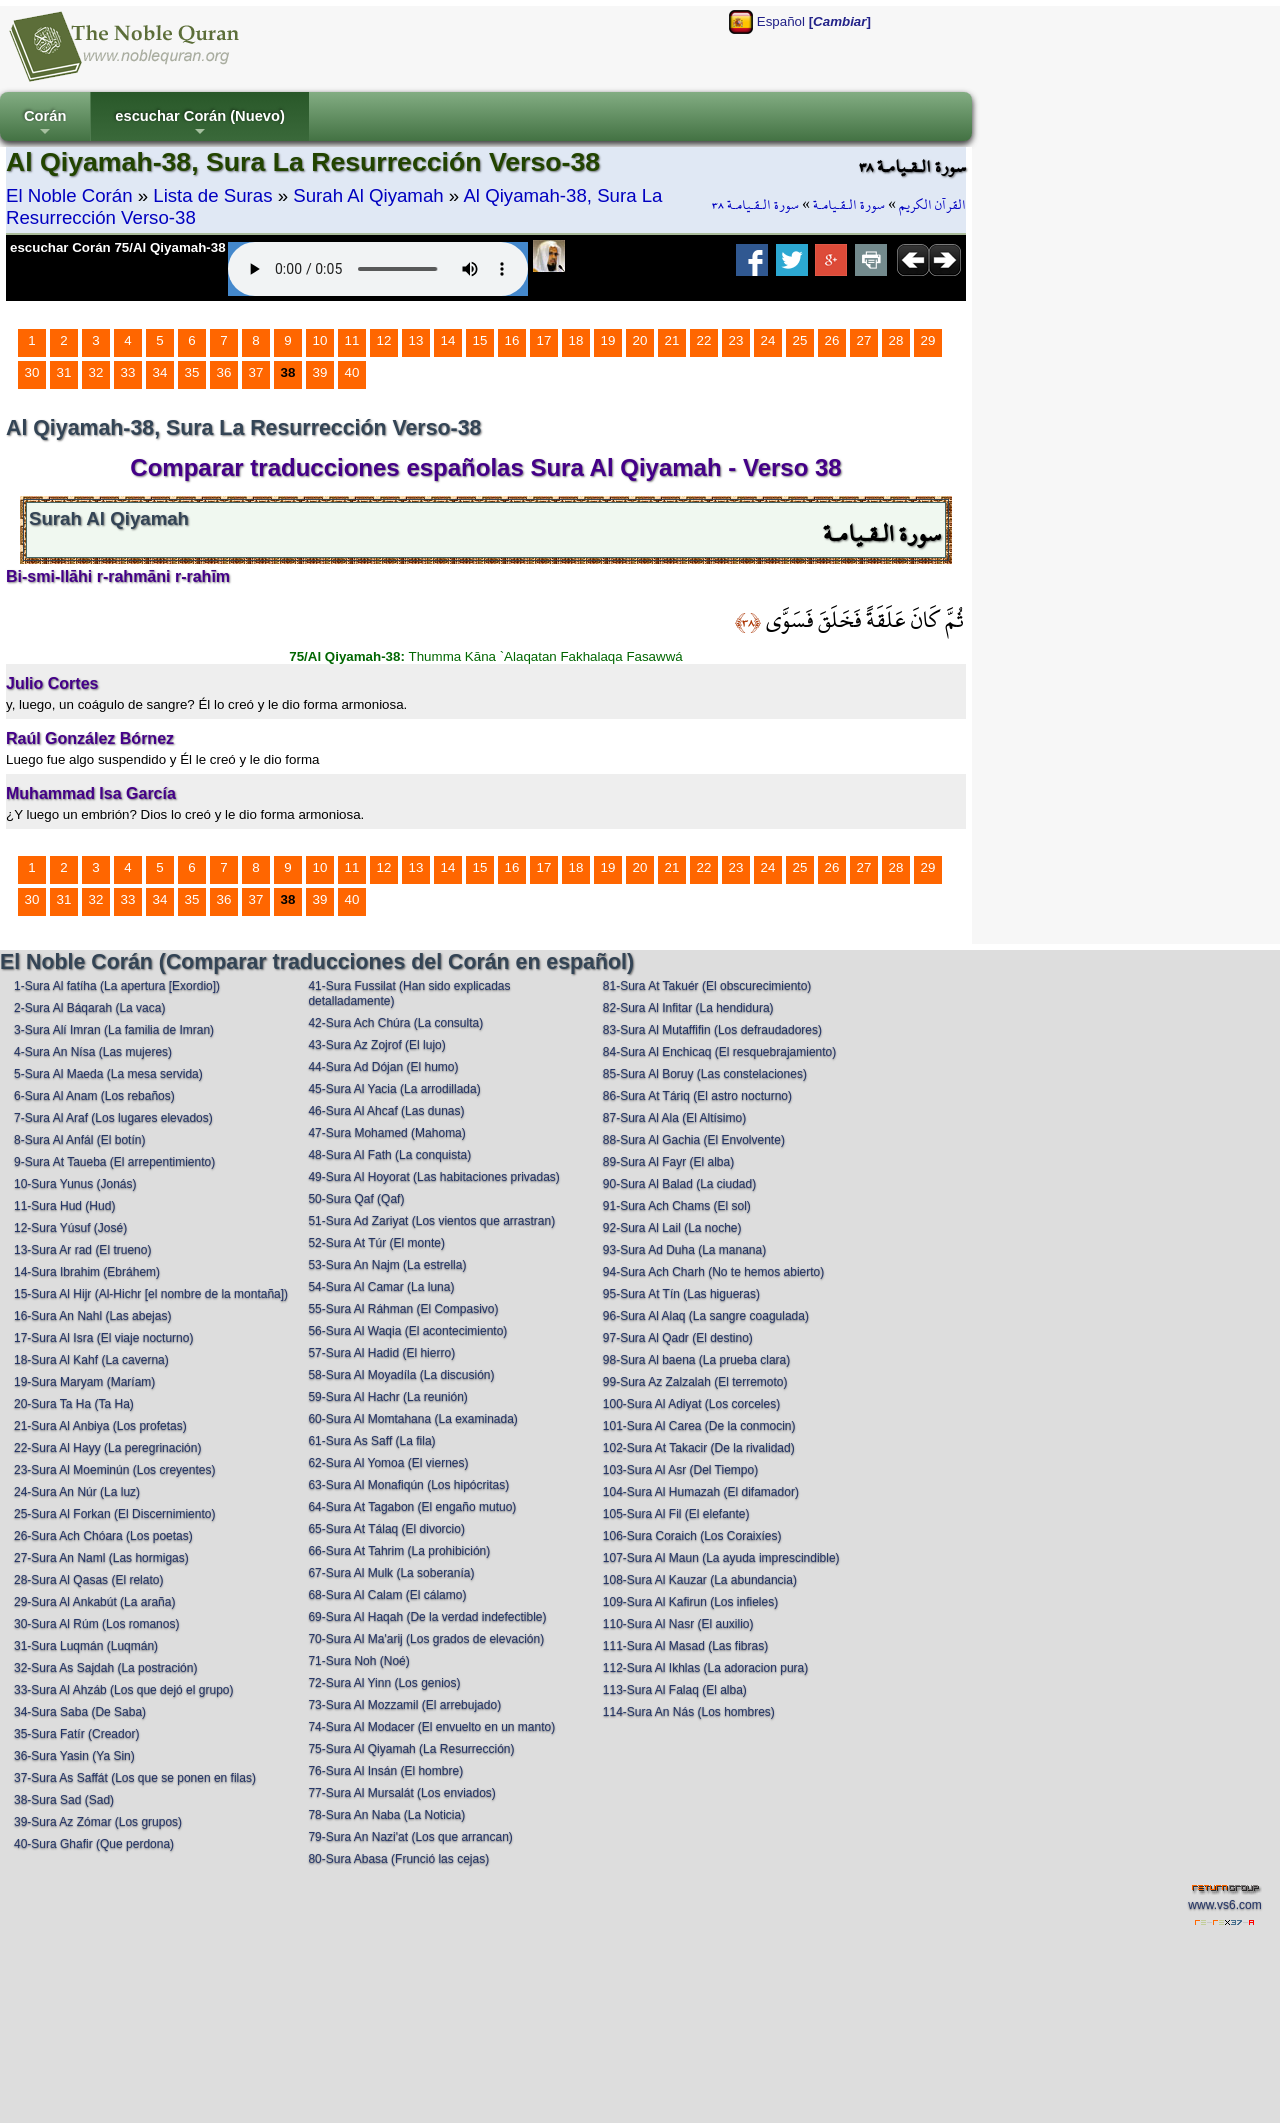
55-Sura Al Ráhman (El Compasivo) (403, 1309)
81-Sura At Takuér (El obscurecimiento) (707, 986)
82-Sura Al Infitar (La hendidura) (688, 1008)
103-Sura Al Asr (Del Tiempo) (680, 1470)
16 (512, 340)
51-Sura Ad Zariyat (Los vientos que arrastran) (431, 1221)
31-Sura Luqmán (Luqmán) (86, 1646)
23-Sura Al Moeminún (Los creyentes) (114, 1470)
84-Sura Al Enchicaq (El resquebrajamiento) (719, 1052)
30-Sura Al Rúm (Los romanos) (96, 1624)
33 (128, 372)
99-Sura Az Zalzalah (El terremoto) (695, 1382)
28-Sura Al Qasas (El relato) (88, 1580)
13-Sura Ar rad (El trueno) (82, 1250)
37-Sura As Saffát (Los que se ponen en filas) (135, 1778)
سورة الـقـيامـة (849, 205)
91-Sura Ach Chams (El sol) (677, 1206)
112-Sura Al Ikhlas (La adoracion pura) (705, 1668)
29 (928, 340)
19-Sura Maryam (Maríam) (84, 1382)
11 (352, 340)
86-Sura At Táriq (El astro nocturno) (697, 1096)
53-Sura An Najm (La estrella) (387, 1265)
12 (384, 340)
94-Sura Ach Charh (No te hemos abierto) (713, 1272)
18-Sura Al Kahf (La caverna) (91, 1360)
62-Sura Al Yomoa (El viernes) (388, 1463)
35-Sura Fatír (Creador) (76, 1734)
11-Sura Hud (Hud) (64, 1206)
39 (320, 372)
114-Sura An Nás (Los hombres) (689, 1712)
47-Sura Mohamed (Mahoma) (386, 1133)
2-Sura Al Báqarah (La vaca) (89, 1008)
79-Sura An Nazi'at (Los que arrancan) (410, 1837)
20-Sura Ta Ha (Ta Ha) (74, 1404)
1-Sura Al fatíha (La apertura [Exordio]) (117, 986)
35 (192, 372)
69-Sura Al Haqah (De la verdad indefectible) (427, 1617)
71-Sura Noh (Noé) (358, 1661)
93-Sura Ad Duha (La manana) (684, 1250)
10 (320, 340)
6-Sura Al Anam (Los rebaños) (94, 1096)
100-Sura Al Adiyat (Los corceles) (691, 1404)
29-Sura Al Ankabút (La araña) (94, 1602)
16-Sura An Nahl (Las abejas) (92, 1316)
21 (672, 340)
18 (576, 340)
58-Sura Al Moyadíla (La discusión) (401, 1375)
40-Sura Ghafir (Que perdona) (94, 1844)
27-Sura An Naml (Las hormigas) (101, 1558)
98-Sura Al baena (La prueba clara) (696, 1360)
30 (32, 372)
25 (800, 340)
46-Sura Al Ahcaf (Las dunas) (386, 1111)
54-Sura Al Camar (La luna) (381, 1287)
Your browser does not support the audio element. (378, 269)
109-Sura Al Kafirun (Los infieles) (690, 1602)
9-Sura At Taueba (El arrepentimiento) (114, 1162)
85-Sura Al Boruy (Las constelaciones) (705, 1074)
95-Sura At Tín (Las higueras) (681, 1294)
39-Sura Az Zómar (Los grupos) (98, 1822)
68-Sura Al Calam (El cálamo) (387, 1595)
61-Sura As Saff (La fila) (371, 1441)
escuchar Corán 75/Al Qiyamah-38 (118, 247)
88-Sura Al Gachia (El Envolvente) (694, 1140)
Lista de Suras (212, 195)
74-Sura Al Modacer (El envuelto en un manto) (431, 1727)
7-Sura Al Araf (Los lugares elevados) (113, 1118)
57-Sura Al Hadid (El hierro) (381, 1353)
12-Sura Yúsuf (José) (70, 1228)
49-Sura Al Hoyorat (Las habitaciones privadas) (433, 1177)
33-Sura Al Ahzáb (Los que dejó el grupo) (123, 1690)
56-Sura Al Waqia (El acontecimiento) (407, 1331)
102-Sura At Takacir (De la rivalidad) (699, 1448)
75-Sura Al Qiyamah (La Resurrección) (411, 1749)
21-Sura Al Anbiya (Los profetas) (100, 1426)
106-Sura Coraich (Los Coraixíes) (692, 1536)
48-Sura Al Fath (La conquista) (389, 1155)
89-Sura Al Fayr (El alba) (668, 1162)
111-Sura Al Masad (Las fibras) (685, 1646)
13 (416, 340)
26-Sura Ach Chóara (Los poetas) (103, 1536)
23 (736, 340)
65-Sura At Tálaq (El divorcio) (386, 1529)
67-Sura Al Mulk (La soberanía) (391, 1573)
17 (544, 340)
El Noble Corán (69, 195)
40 (352, 372)
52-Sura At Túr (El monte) (376, 1243)
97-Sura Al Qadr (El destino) (678, 1338)
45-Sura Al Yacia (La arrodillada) (394, 1089)
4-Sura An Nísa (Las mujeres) (93, 1052)
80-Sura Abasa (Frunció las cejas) (398, 1859)
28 (896, 340)
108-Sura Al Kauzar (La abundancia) (700, 1580)
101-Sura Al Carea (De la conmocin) (699, 1426)
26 (832, 340)
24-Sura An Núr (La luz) (77, 1492)
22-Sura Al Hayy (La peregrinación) (107, 1448)
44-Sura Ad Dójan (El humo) (383, 1067)
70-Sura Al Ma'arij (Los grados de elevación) (426, 1639)
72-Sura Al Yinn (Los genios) (384, 1683)
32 (96, 372)
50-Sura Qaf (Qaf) (356, 1199)
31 (64, 372)
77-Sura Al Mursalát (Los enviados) (401, 1793)
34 (160, 372)
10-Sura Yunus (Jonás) (75, 1184)
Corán (45, 124)
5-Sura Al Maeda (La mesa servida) (108, 1074)
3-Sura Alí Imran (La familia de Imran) (114, 1030)
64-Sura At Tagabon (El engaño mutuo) (412, 1507)
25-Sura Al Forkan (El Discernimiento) (114, 1514)
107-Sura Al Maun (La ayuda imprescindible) (721, 1558)
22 (704, 340)
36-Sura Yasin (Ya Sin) (74, 1756)
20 (640, 340)
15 (480, 340)
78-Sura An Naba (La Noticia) (386, 1815)
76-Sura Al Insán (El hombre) (385, 1771)
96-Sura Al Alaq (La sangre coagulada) (706, 1316)
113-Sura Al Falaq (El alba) (675, 1690)
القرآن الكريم (932, 205)
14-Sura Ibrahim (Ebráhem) (87, 1272)
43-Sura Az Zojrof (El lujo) (376, 1045)
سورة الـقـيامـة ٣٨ (755, 205)
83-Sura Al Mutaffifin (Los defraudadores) (712, 1030)
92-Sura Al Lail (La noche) (672, 1228)
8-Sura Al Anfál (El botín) (79, 1140)
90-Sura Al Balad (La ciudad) (679, 1184)
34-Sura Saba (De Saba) (80, 1712)
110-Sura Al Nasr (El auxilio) (678, 1624)
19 (608, 340)
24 (768, 340)
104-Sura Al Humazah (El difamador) (701, 1492)
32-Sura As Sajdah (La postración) (105, 1668)
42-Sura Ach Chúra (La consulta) (395, 1023)
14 (448, 340)
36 (224, 372)
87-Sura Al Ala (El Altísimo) (674, 1118)
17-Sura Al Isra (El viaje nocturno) (103, 1338)
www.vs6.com (1224, 1905)
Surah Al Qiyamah (368, 195)
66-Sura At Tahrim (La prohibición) (399, 1551)
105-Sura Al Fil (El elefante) (676, 1514)
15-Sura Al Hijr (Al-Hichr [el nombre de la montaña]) (151, 1294)
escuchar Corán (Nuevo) (199, 124)
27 (864, 340)
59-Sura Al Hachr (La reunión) (387, 1397)
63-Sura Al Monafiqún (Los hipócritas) (408, 1485)
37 (256, 372)
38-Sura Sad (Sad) (64, 1800)
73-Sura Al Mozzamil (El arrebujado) (404, 1705)
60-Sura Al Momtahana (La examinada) (412, 1419)
